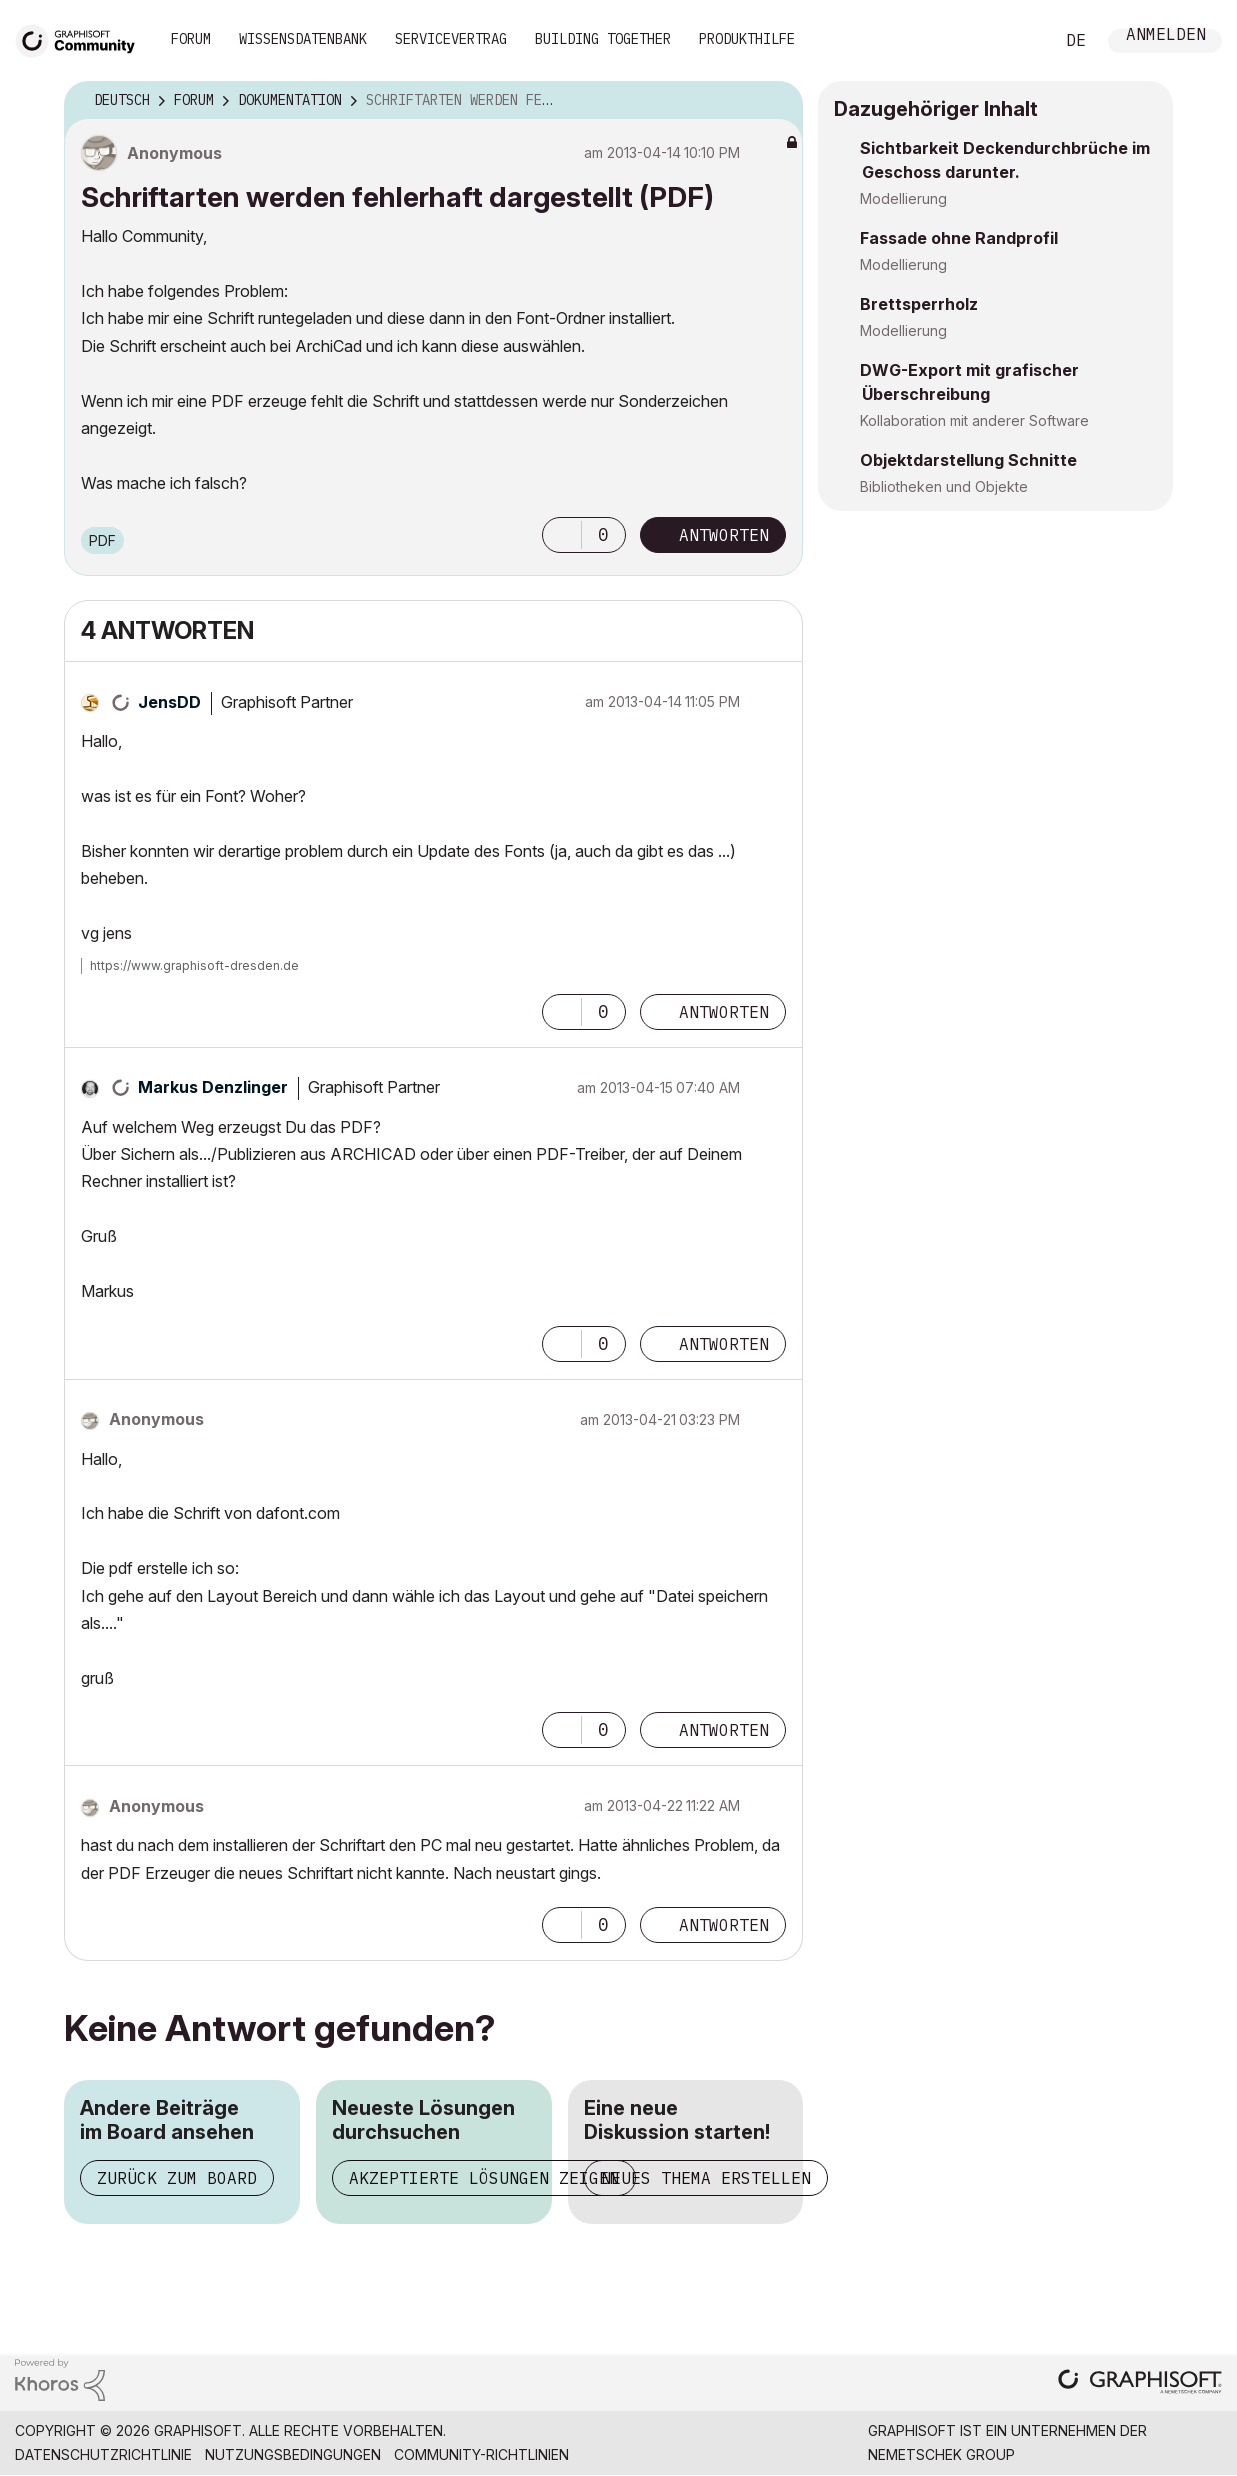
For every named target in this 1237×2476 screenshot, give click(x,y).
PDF (102, 540)
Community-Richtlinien (481, 2454)
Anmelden (1166, 36)
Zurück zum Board (177, 2178)
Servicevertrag (451, 39)
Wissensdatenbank (303, 39)
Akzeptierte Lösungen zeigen (484, 2178)
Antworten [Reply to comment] (724, 1012)
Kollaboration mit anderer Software (974, 420)
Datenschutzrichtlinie (103, 2454)
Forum (191, 39)
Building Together (603, 39)
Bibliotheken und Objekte (944, 486)
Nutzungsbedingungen (293, 2454)
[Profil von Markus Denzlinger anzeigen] (213, 1087)
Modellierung (903, 198)
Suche (1016, 41)
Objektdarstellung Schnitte (968, 460)
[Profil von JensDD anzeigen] (169, 702)
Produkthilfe (747, 39)
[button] (562, 535)
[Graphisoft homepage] (1140, 2383)
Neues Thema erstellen (706, 2178)
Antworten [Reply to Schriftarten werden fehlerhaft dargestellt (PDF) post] (724, 535)
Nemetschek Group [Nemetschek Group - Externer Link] (941, 2454)
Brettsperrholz (919, 304)
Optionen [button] (775, 101)
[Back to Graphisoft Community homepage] (82, 38)
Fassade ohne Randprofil (959, 238)
